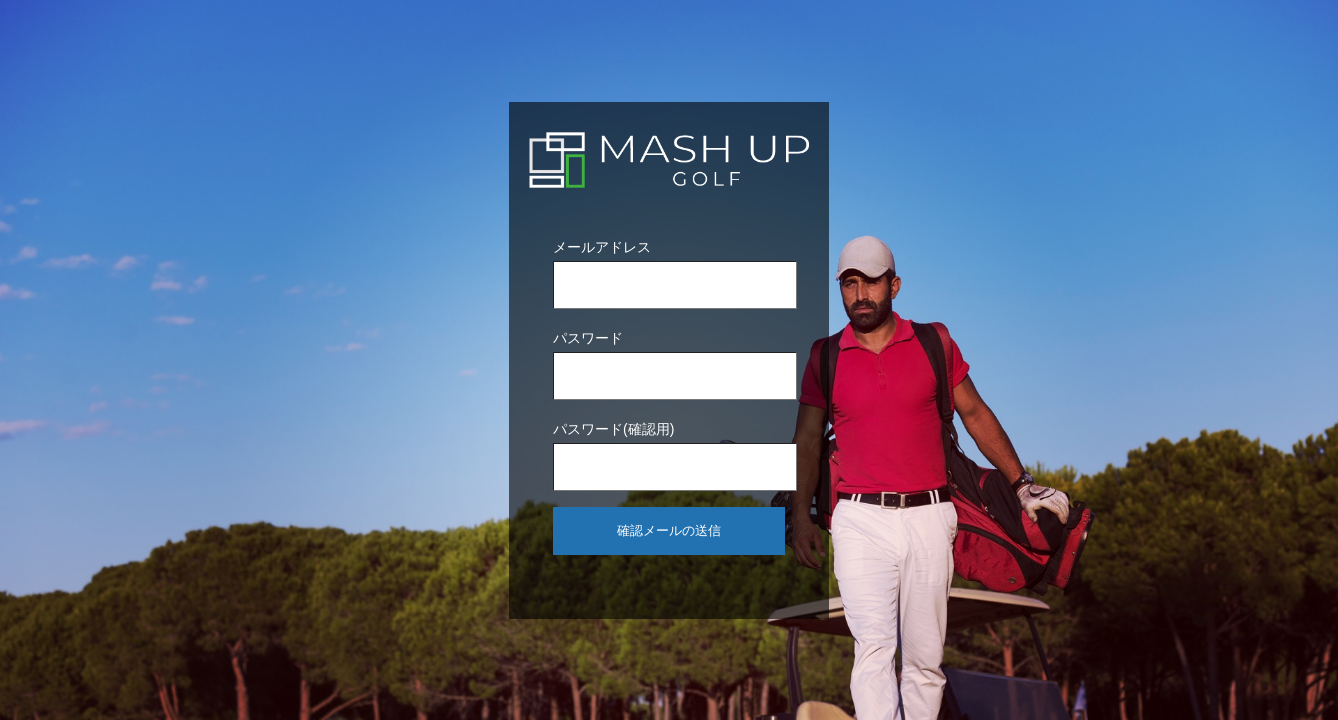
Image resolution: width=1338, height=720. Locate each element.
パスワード (588, 338)
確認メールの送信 (669, 530)
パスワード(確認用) (613, 429)
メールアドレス (602, 247)
